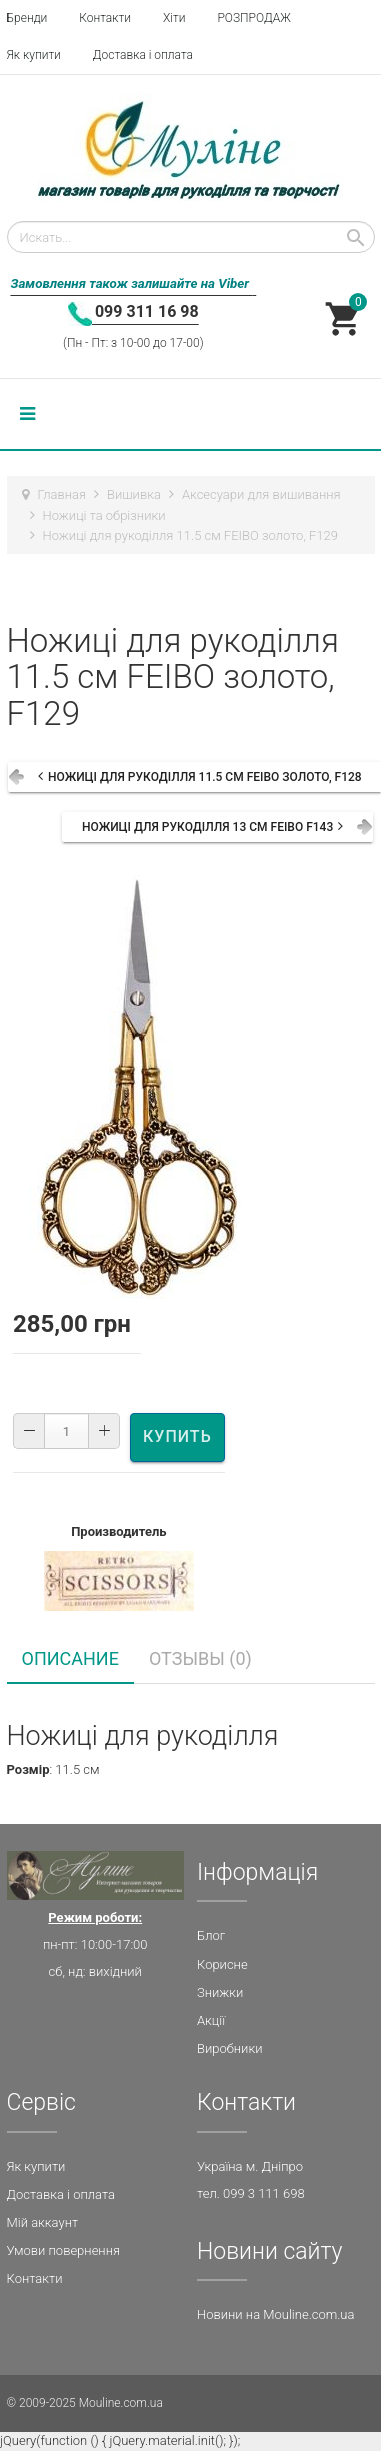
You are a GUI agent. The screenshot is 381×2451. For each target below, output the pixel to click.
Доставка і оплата (143, 55)
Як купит (33, 2166)
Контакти (105, 18)
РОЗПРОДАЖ (253, 18)
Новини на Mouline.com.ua (275, 2314)
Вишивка (134, 494)
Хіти (174, 18)
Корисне (222, 1964)
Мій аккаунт (43, 2222)
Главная (62, 494)
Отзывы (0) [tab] (200, 1658)
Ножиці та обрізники (104, 515)
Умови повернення (64, 2250)
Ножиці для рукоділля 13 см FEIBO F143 (207, 827)
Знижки (220, 1992)
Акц (208, 2020)
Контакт (31, 2278)
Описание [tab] (70, 1658)
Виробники (229, 2048)
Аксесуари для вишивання (261, 494)
